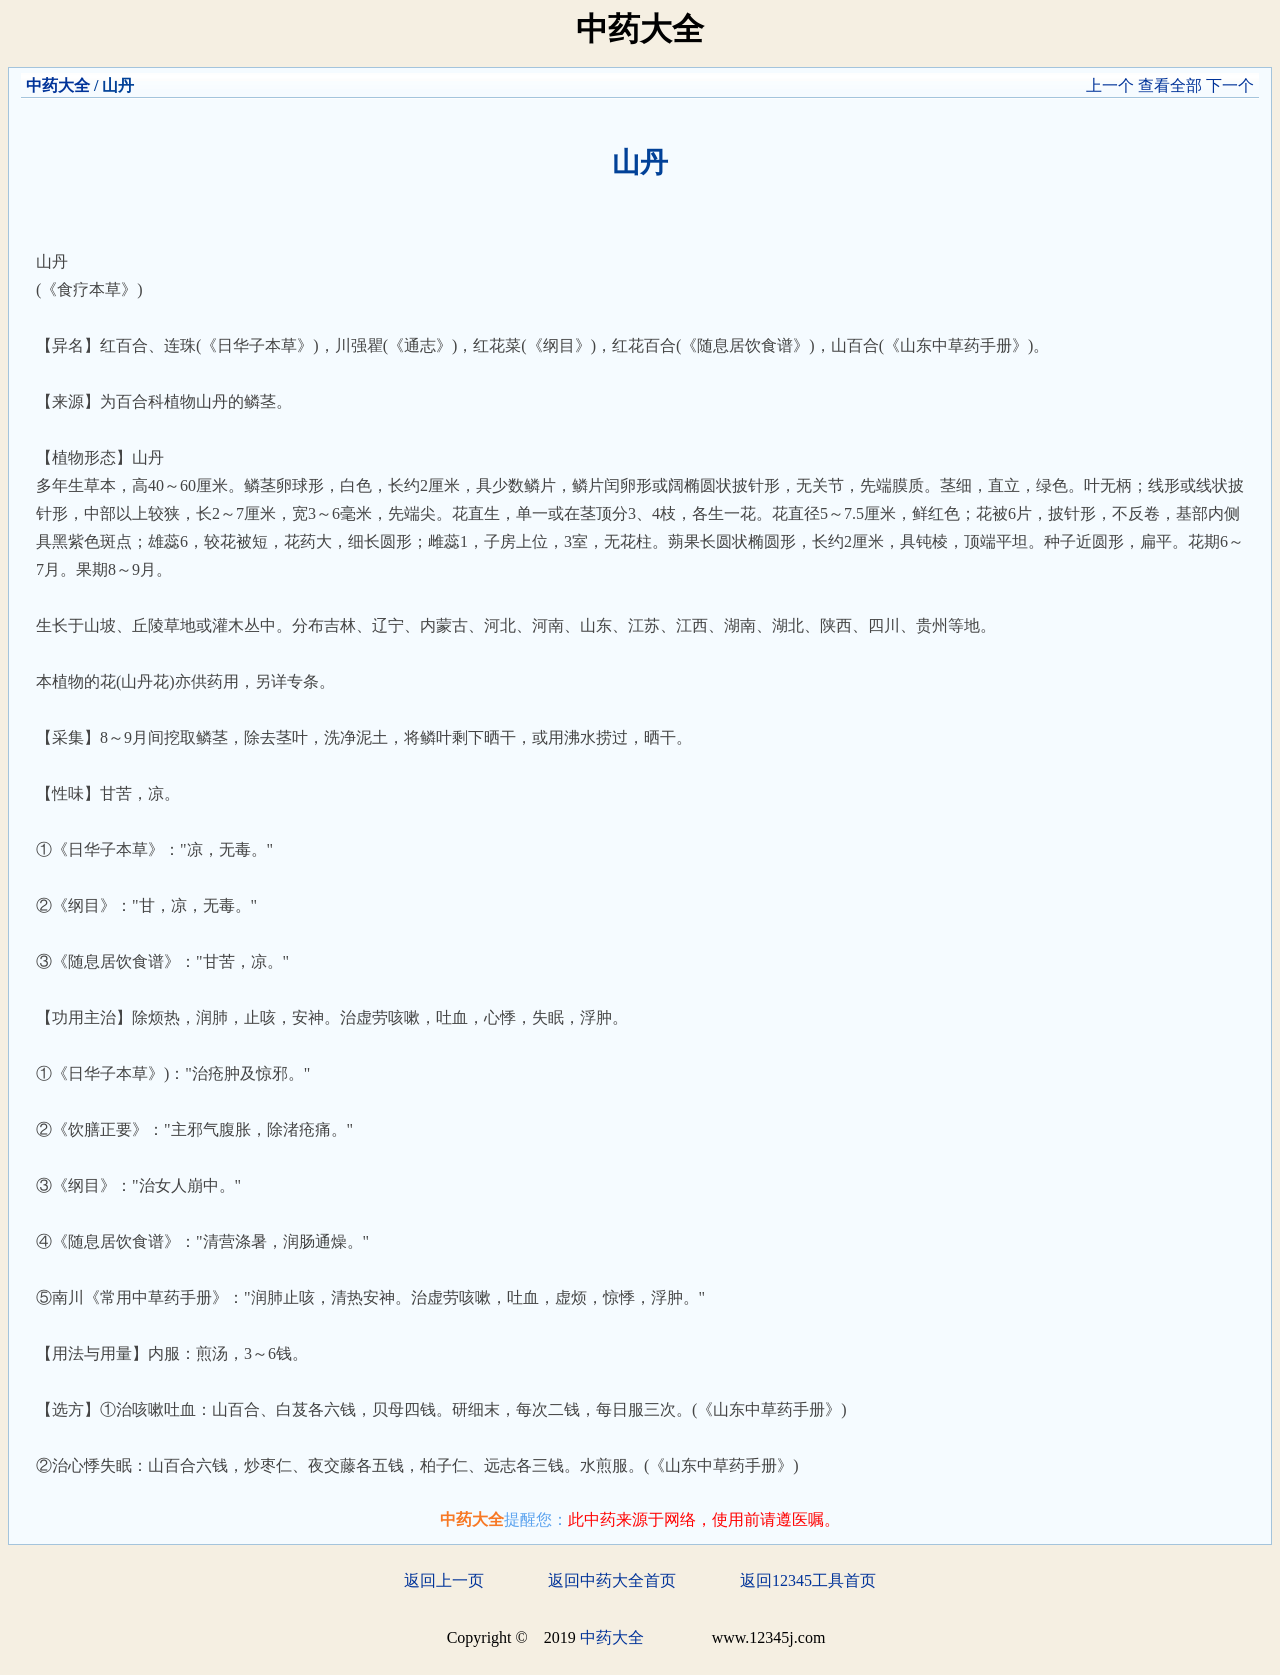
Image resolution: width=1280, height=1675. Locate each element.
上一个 (1110, 85)
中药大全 (58, 85)
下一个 (1230, 85)
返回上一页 (444, 1580)
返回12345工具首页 (808, 1580)
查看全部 (1170, 85)
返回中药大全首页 (612, 1580)
